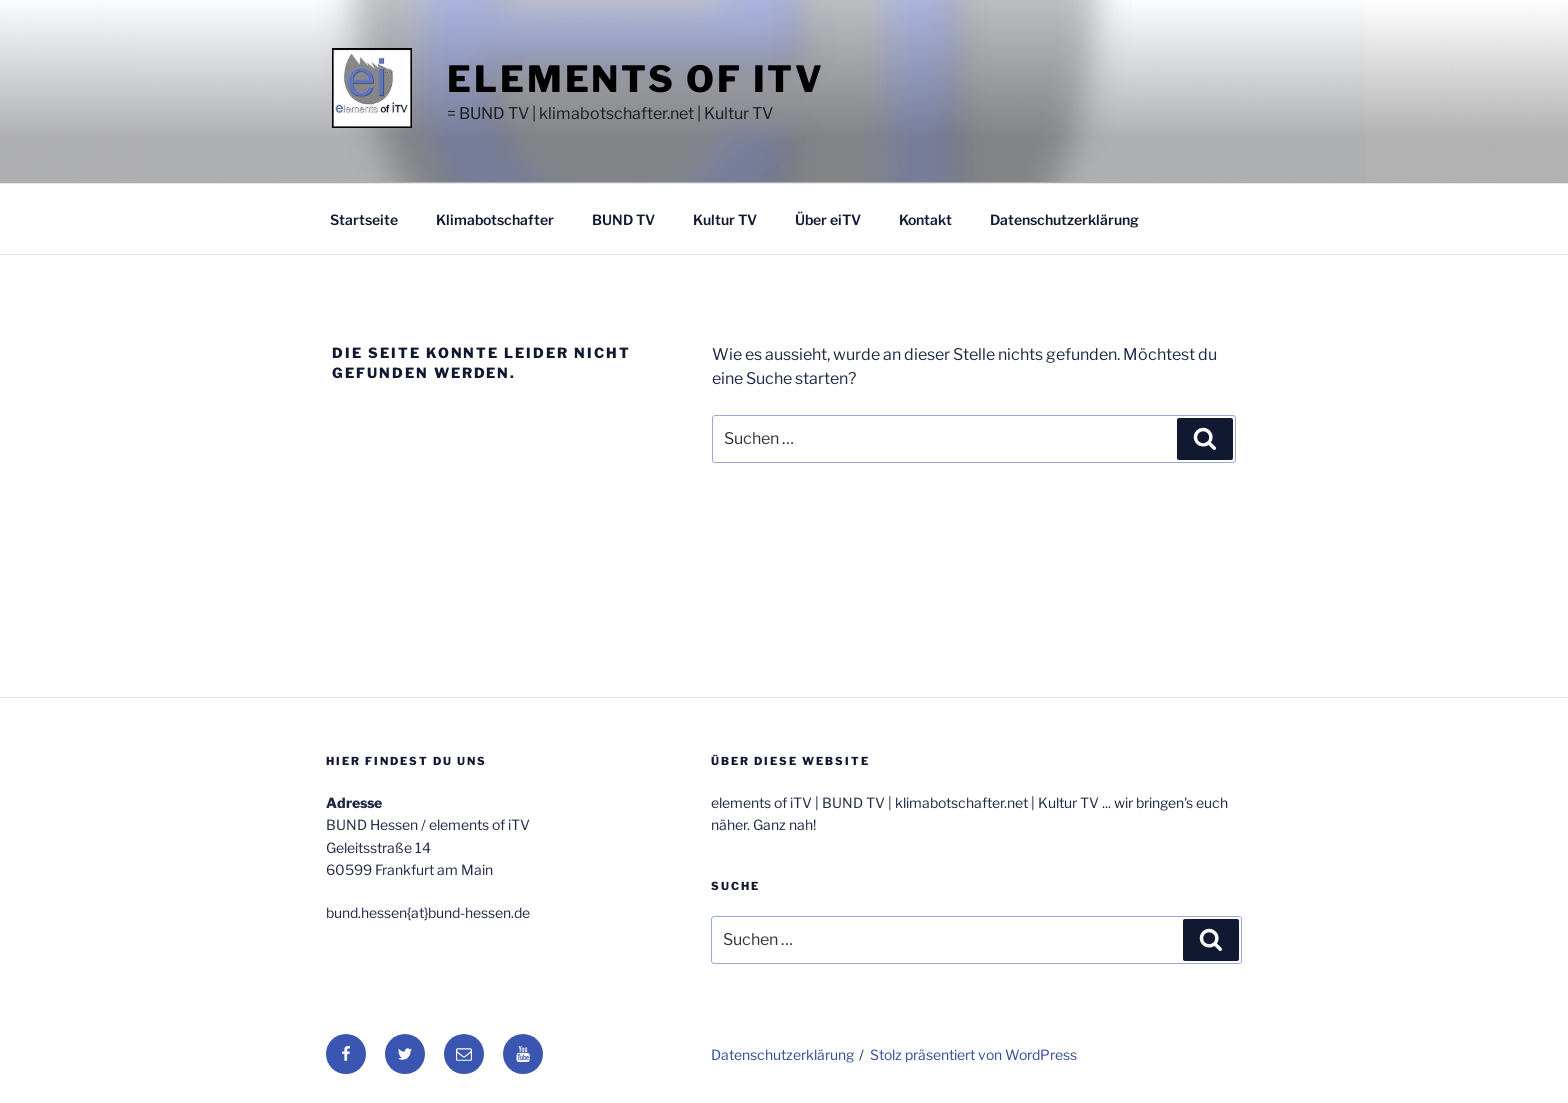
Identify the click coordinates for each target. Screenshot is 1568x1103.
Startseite (364, 219)
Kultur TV (725, 219)
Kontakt (925, 219)
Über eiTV (828, 219)
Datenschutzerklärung (1064, 219)
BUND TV (623, 219)
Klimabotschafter (495, 219)
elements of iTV (636, 79)
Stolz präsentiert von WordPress (973, 1054)
